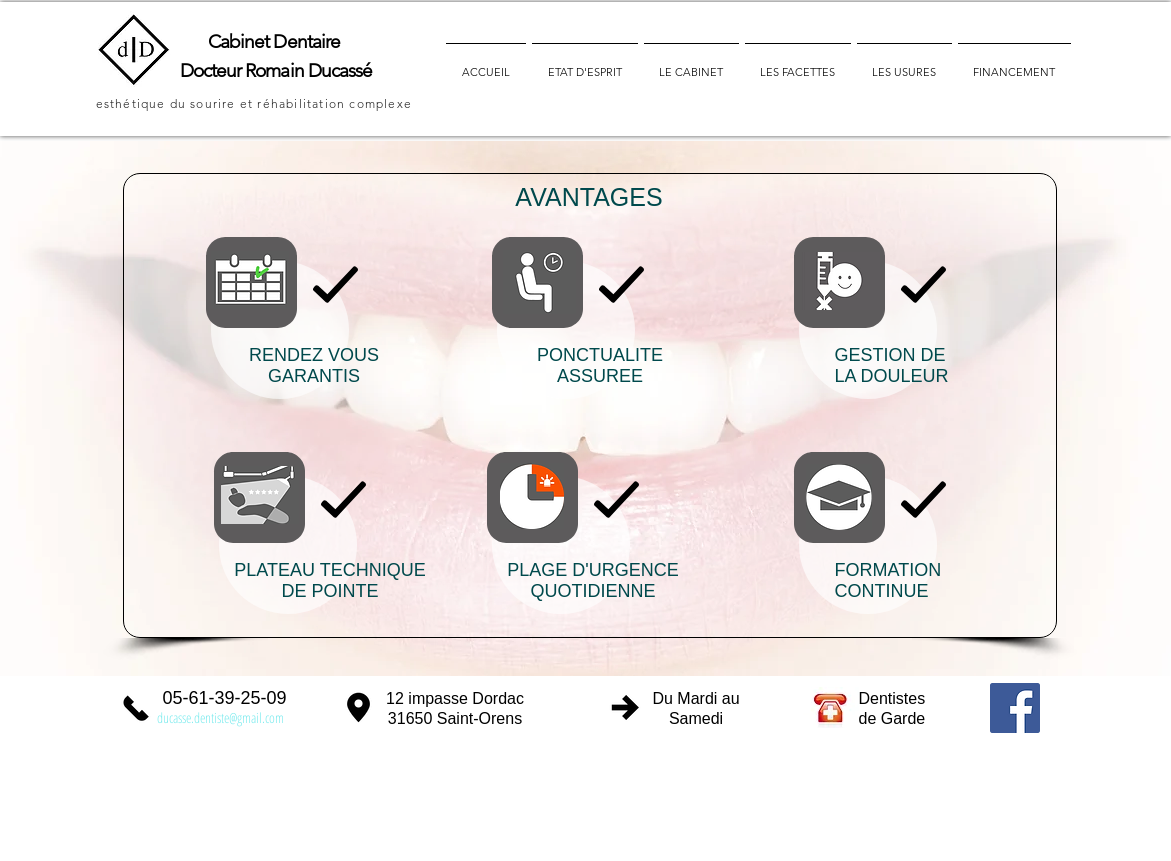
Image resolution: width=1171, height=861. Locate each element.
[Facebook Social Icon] (1015, 708)
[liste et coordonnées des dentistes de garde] (831, 707)
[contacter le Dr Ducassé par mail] (224, 714)
